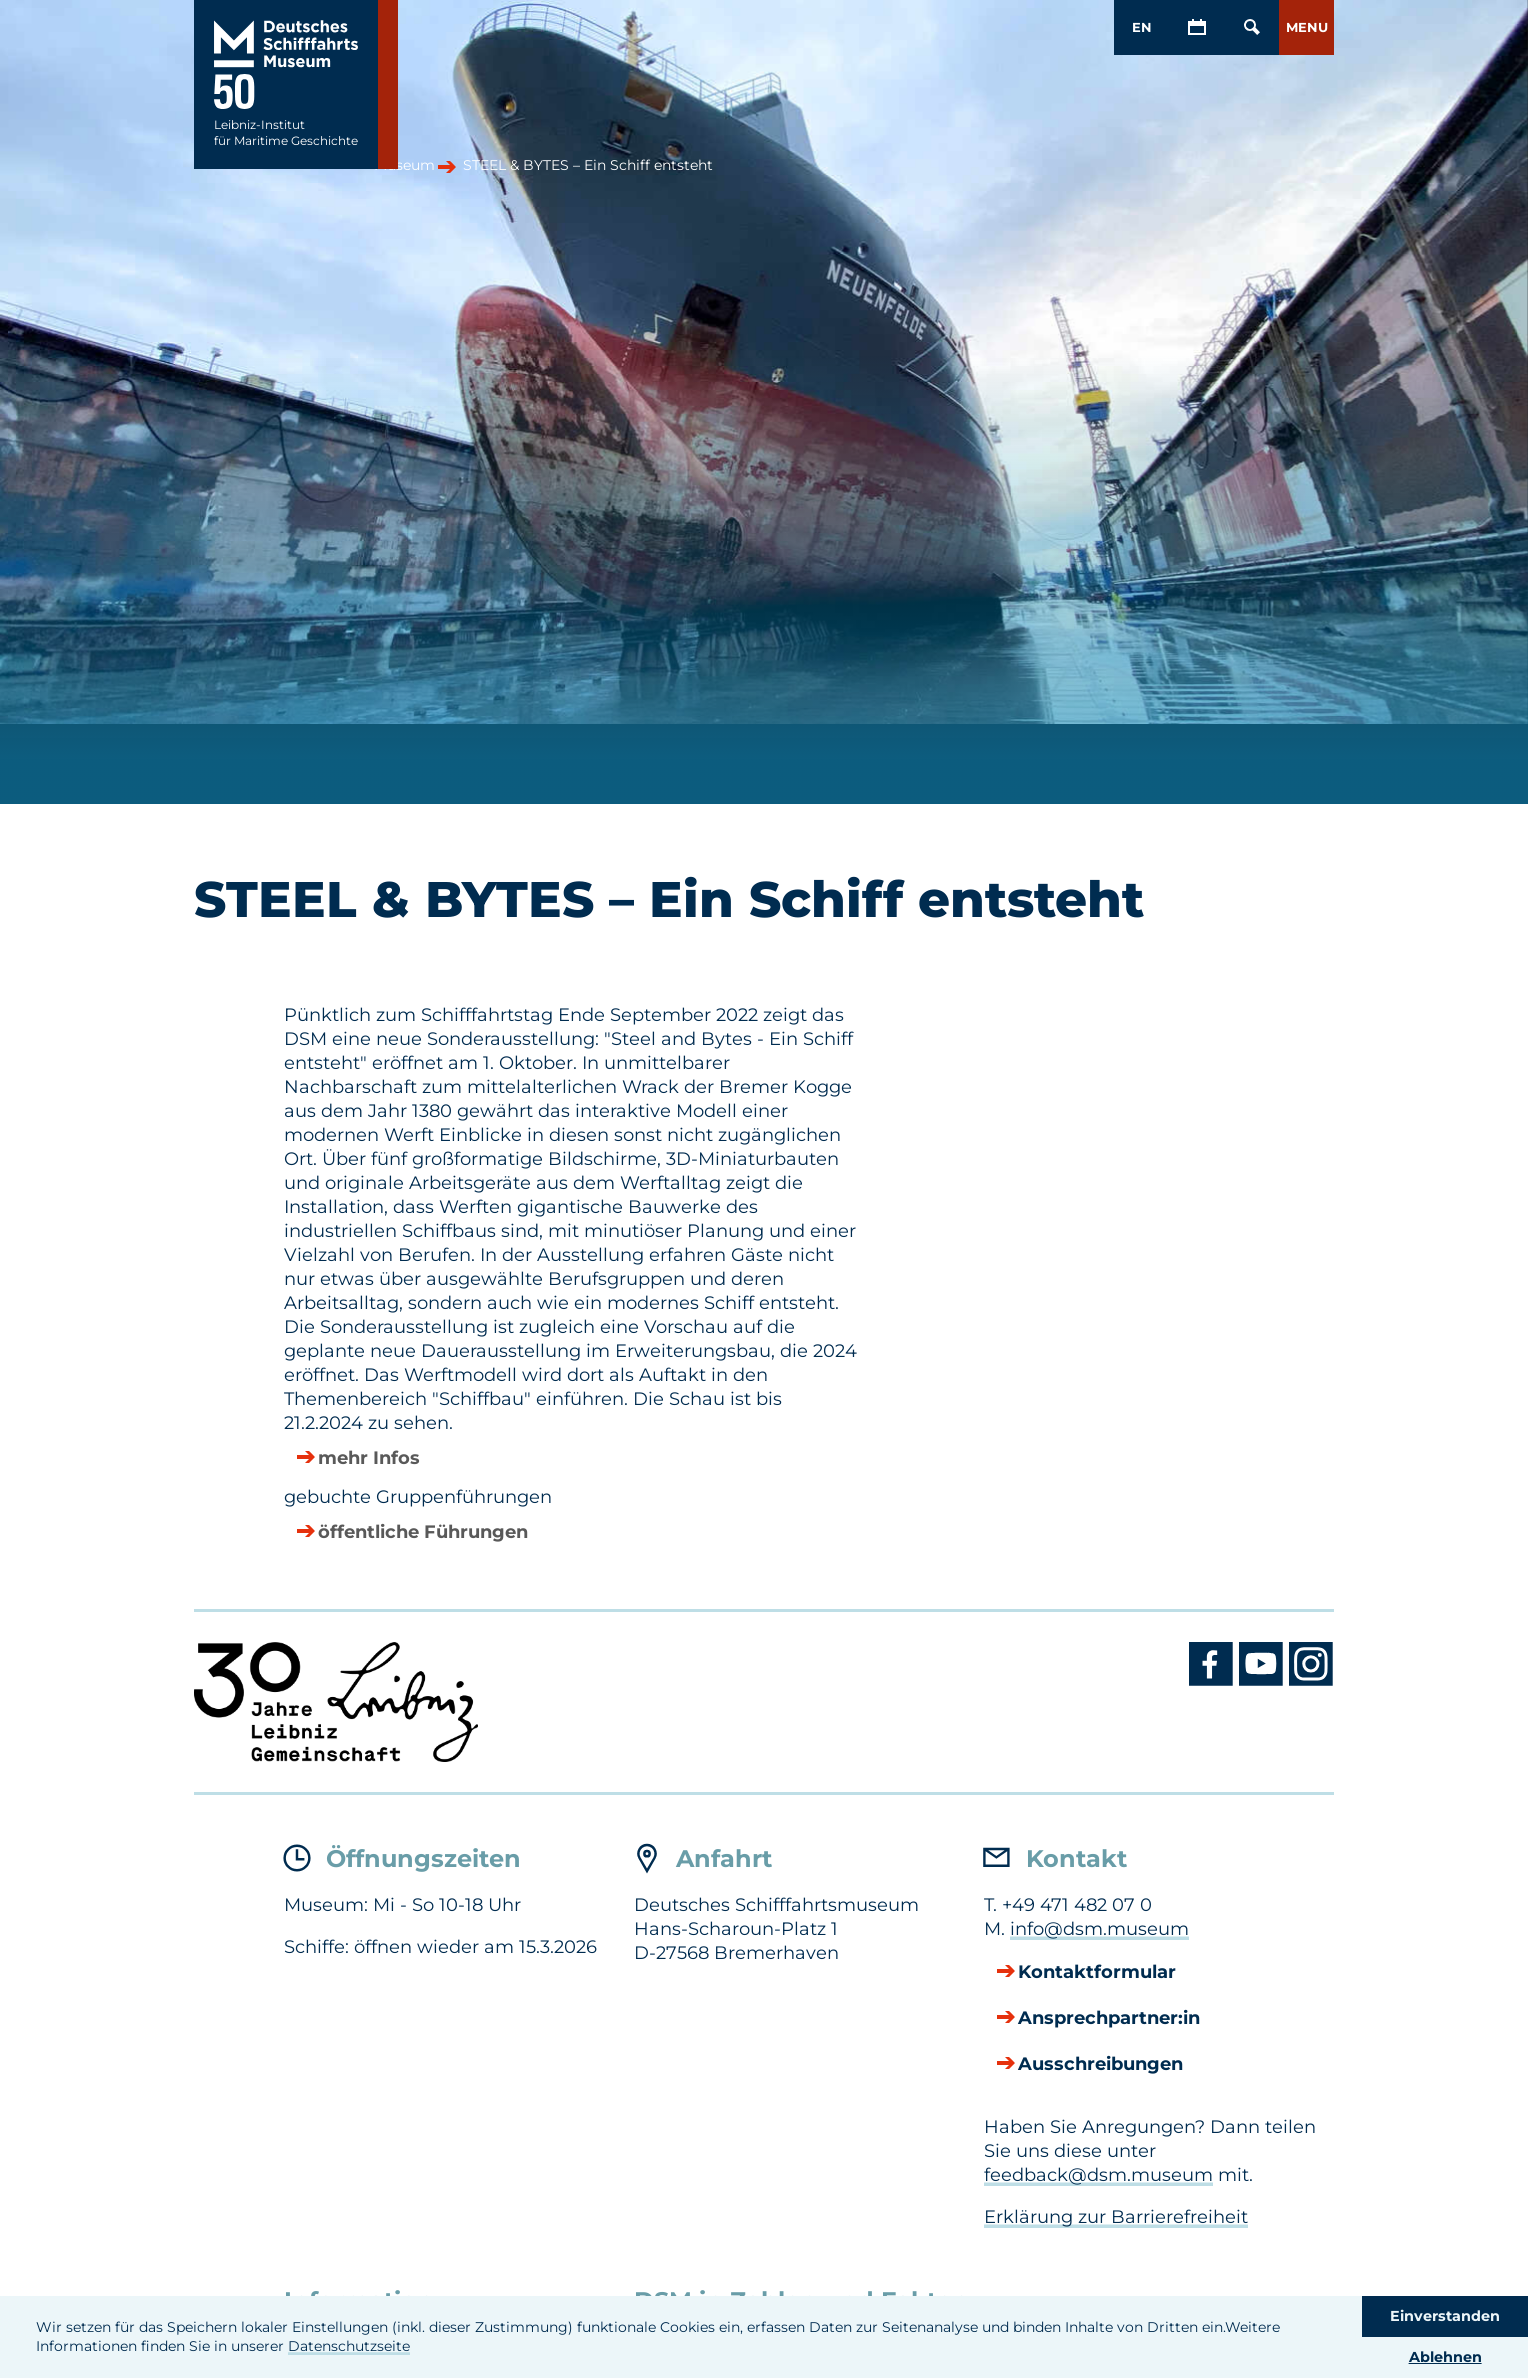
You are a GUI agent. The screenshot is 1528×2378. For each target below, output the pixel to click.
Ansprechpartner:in (1109, 2018)
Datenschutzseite (349, 2346)
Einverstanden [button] (1445, 2316)
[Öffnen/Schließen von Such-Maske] (1251, 27)
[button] (1306, 27)
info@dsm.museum (1099, 1929)
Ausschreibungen (1100, 2064)
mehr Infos (369, 1458)
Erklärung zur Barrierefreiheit (1116, 2217)
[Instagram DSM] (1311, 1681)
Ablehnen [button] (1445, 2357)
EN (1142, 27)
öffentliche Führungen (423, 1532)
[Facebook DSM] (1214, 1681)
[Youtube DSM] (1264, 1681)
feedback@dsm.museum (1098, 2175)
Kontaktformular (1097, 1972)
